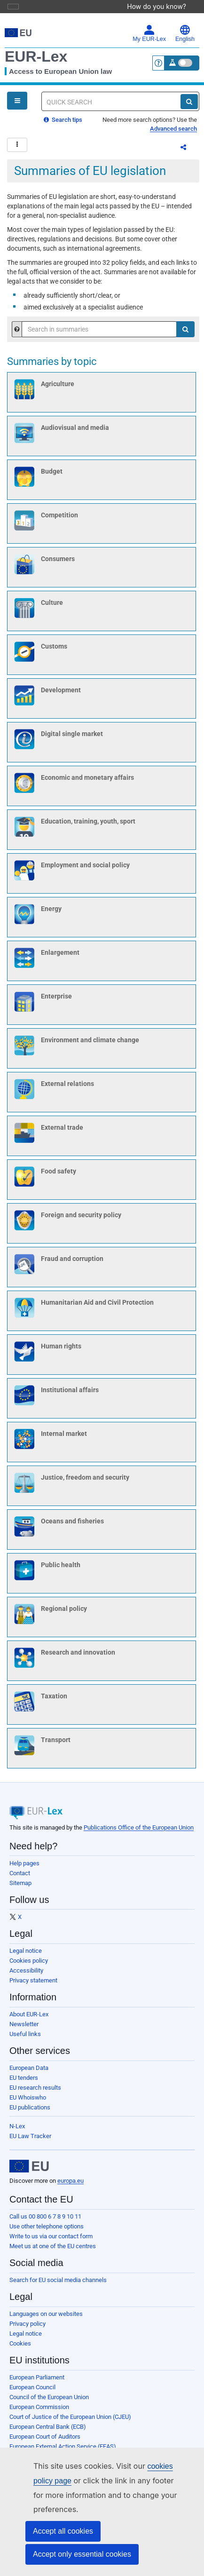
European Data (28, 2073)
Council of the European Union (49, 2402)
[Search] (189, 101)
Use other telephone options (46, 2231)
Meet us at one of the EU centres (52, 2251)
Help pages (24, 1868)
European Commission (39, 2412)
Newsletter (24, 2029)
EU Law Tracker (30, 2141)
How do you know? (161, 6)
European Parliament (36, 2382)
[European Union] (29, 2172)
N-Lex (17, 2131)
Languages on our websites (46, 2319)
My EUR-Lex (149, 33)
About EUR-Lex (28, 2019)
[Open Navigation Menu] (17, 101)
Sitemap (20, 1888)
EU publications (29, 2112)
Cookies (20, 2349)
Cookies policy (28, 1966)
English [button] (185, 33)
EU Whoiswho (27, 2103)
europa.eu (70, 2186)
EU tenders (23, 2083)
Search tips (63, 119)
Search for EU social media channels (58, 2285)
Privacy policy (27, 2329)
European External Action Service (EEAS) (62, 2452)
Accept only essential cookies (82, 2554)
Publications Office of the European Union (139, 1833)
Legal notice (25, 1956)
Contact (19, 1878)
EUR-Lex (36, 56)
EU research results (35, 2093)
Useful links (25, 2039)
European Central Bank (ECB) (47, 2432)
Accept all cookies (63, 2531)
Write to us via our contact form (51, 2241)
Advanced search (173, 128)
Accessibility (26, 1976)
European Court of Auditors (44, 2442)
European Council (32, 2392)
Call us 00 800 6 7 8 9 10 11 (45, 2222)
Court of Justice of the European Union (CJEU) (70, 2422)
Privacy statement (33, 1985)
